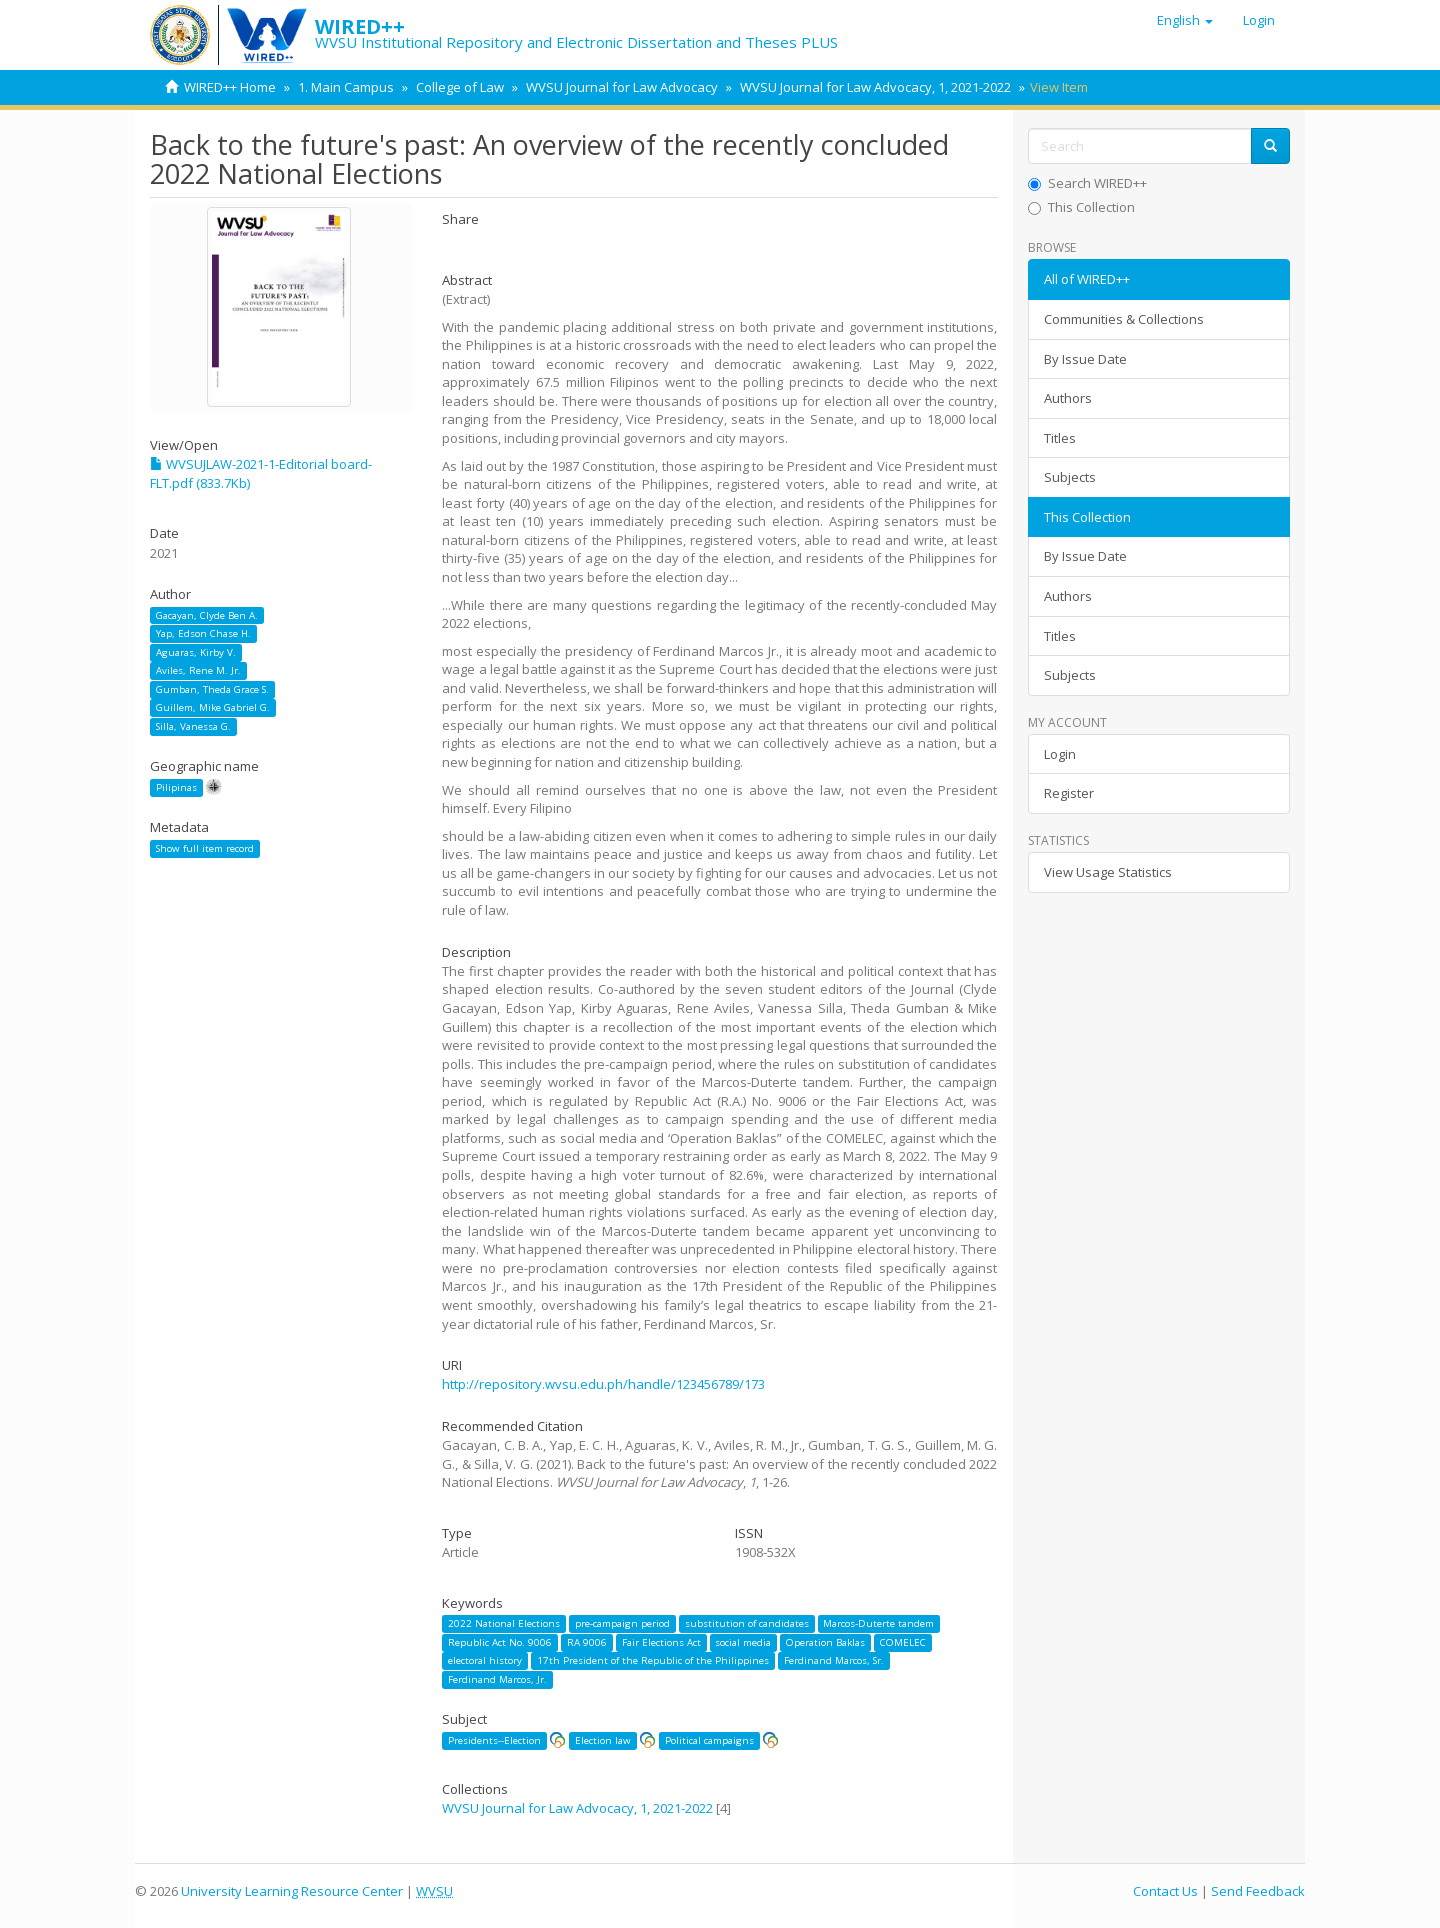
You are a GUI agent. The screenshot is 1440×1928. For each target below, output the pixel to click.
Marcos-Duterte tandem (878, 1623)
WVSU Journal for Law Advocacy (622, 87)
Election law (603, 1740)
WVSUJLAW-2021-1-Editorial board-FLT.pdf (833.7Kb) (261, 473)
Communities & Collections (1124, 319)
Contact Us (1165, 1891)
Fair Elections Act (661, 1642)
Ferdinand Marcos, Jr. (497, 1679)
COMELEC (903, 1642)
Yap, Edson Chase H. (203, 633)
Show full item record (205, 848)
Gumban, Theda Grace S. (212, 689)
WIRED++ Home (230, 87)
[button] (1185, 20)
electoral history (485, 1660)
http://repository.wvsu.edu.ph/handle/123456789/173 (603, 1384)
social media (743, 1642)
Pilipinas (176, 787)
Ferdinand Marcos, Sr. (834, 1660)
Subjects (1070, 477)
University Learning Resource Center (292, 1891)
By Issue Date (1085, 359)
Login (1060, 754)
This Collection (1081, 207)
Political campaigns (709, 1740)
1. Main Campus (346, 87)
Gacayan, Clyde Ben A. (207, 615)
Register (1069, 793)
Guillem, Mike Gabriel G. (213, 707)
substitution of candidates (747, 1623)
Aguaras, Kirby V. (196, 652)
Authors (1068, 398)
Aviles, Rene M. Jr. (198, 670)
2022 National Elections (504, 1623)
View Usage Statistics (1108, 872)
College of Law (460, 87)
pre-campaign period (622, 1623)
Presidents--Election (494, 1740)
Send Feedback (1258, 1891)
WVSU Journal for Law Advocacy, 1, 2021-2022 (875, 87)
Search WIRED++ (1087, 183)
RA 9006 (587, 1642)
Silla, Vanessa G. (193, 726)
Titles (1060, 438)
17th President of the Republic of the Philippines (653, 1660)
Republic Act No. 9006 (500, 1642)
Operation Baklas (825, 1642)
